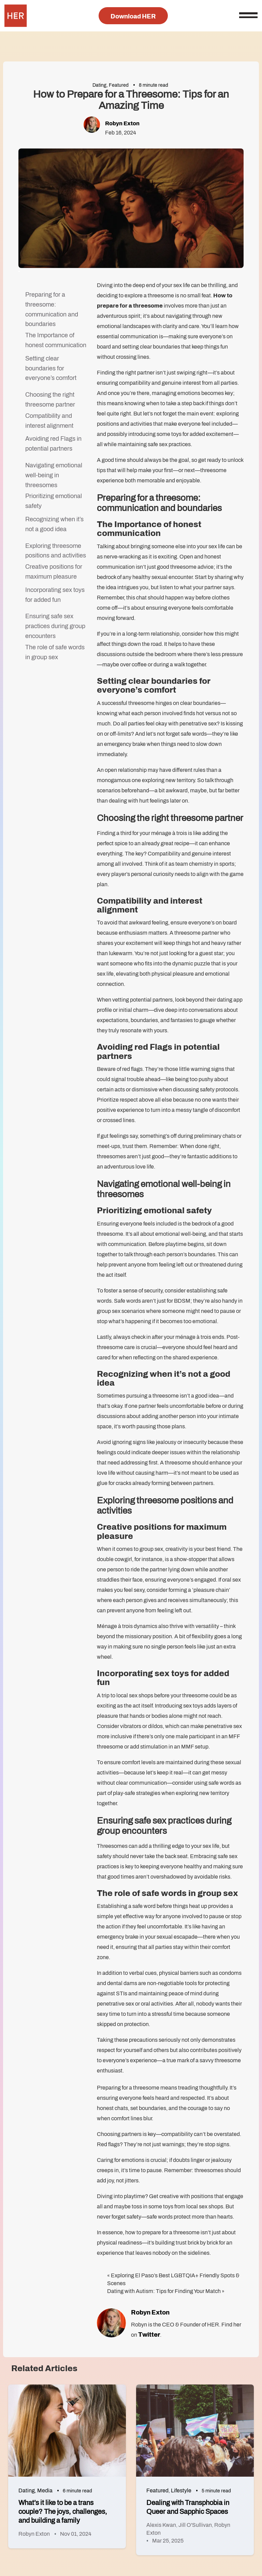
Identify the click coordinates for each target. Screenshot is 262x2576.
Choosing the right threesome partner (50, 399)
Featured (119, 85)
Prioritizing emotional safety (53, 501)
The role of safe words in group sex (55, 652)
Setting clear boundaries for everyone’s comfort (50, 368)
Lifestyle (181, 2490)
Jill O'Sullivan (195, 2525)
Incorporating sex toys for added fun (55, 594)
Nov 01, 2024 (75, 2534)
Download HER (133, 16)
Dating (99, 85)
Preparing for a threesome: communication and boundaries (51, 309)
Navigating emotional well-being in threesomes (53, 475)
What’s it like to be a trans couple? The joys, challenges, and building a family (62, 2511)
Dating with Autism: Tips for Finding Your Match (164, 2291)
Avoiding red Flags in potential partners (53, 443)
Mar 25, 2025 (168, 2541)
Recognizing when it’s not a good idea (54, 524)
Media (45, 2490)
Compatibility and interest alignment (49, 420)
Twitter (149, 2334)
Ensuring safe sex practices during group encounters (55, 626)
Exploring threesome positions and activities (55, 550)
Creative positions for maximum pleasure (53, 571)
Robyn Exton (122, 123)
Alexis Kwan (161, 2525)
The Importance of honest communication (55, 340)
